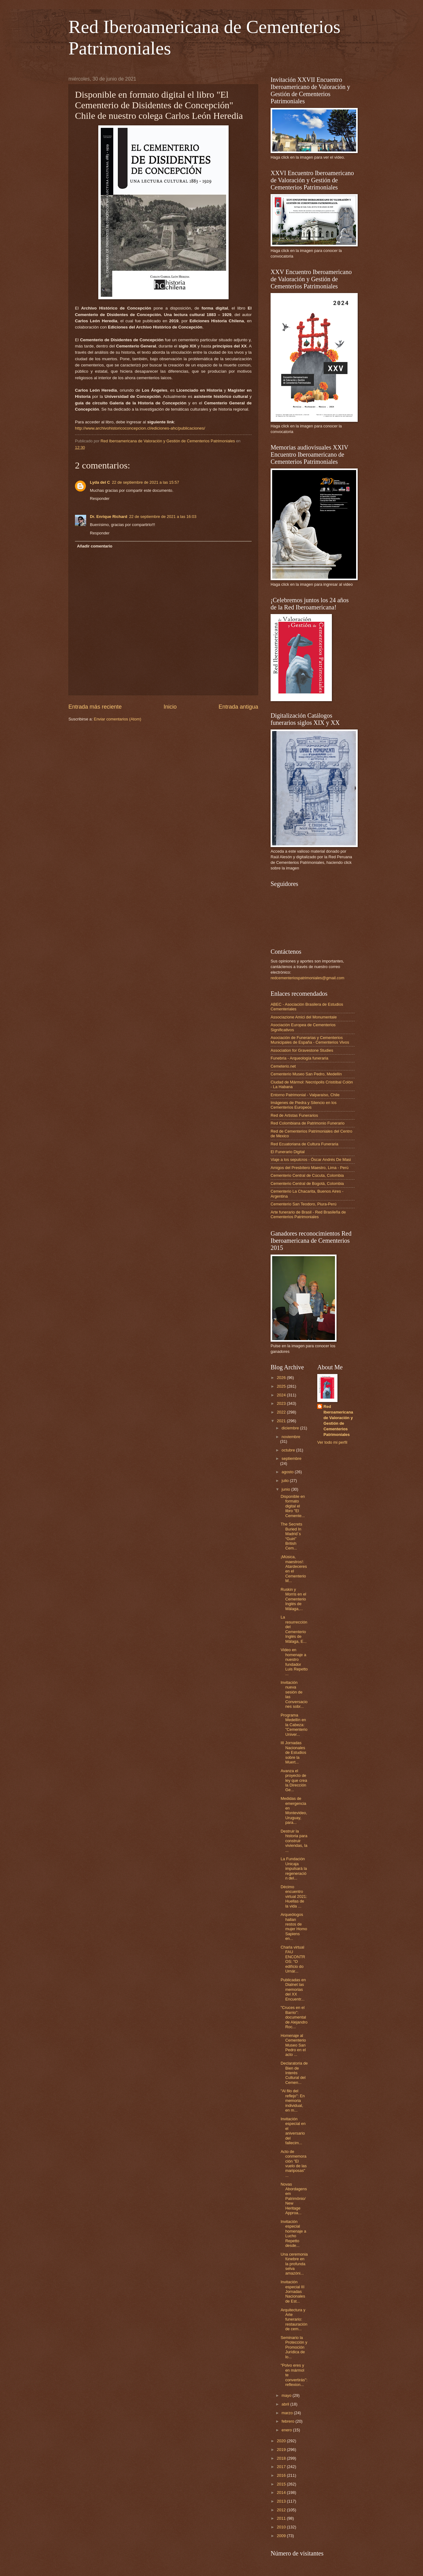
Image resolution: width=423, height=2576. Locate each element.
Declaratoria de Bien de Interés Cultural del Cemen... (294, 2073)
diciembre (290, 1428)
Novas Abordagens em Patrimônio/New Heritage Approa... (294, 2198)
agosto (288, 1472)
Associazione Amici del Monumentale (304, 1017)
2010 (282, 2527)
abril (285, 2404)
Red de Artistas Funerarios (294, 1115)
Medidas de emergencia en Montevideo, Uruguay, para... (294, 1810)
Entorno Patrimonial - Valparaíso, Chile (305, 1094)
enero (287, 2430)
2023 (282, 1403)
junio (286, 1489)
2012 (282, 2510)
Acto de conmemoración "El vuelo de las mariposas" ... (294, 2163)
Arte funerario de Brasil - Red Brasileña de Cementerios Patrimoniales (308, 1214)
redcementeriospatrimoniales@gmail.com (307, 978)
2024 (282, 1395)
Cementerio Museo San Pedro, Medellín (306, 1074)
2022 (282, 1412)
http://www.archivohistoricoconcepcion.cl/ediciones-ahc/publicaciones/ (140, 428)
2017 (282, 2466)
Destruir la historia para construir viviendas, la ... (294, 1841)
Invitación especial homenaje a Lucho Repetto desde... (293, 2233)
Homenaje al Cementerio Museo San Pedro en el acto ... (293, 2045)
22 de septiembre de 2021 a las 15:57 (145, 482)
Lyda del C (100, 482)
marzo (287, 2413)
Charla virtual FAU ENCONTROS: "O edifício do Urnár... (293, 1959)
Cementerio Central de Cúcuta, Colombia (307, 1175)
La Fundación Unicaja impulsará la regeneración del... (294, 1868)
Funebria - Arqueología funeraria (299, 1058)
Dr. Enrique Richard (108, 516)
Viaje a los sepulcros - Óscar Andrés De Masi (311, 1159)
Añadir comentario (94, 546)
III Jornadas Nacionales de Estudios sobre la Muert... (293, 1752)
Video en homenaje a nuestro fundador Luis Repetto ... (294, 1661)
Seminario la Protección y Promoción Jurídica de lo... (294, 2347)
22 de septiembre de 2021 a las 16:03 (162, 516)
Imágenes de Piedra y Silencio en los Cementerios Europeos (304, 1105)
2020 (282, 2441)
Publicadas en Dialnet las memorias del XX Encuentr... (293, 1989)
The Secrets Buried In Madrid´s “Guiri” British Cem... (291, 1536)
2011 (282, 2518)
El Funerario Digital (287, 1151)
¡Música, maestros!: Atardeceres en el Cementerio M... (294, 1568)
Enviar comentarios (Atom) (117, 719)
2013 (282, 2501)
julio (285, 1480)
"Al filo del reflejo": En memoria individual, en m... (293, 2101)
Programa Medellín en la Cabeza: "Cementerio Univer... (294, 1725)
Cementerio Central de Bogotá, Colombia (307, 1183)
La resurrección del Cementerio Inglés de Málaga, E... (294, 1629)
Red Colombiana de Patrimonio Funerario (308, 1123)
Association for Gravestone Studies (302, 1050)
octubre (288, 1450)
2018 (282, 2458)
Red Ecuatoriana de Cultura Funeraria (304, 1144)
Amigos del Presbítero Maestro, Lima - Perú (309, 1167)
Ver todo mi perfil (332, 1442)
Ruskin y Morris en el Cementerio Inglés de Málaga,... (293, 1599)
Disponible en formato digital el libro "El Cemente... (293, 1506)
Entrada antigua (238, 707)
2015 (282, 2484)
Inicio (170, 707)
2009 (282, 2535)
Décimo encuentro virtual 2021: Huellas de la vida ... (294, 1896)
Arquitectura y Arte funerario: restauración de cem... (294, 2319)
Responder (99, 498)
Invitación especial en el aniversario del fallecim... (293, 2131)
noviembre (290, 1436)
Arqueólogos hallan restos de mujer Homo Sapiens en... (294, 1926)
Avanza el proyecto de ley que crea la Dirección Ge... (294, 1780)
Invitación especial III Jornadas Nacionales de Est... (293, 2291)
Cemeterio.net (283, 1066)
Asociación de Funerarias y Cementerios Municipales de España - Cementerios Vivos (310, 1040)
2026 (282, 1377)
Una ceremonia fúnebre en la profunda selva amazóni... (294, 2264)
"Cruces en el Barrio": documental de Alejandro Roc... (294, 2017)
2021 (282, 1420)
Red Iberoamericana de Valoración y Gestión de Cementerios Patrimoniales (338, 1420)
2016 (282, 2475)
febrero (288, 2421)
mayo (286, 2395)
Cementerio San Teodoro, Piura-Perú (304, 1204)
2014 (282, 2492)
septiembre (291, 1458)
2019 (282, 2449)
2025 (282, 1386)
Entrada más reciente (95, 707)
